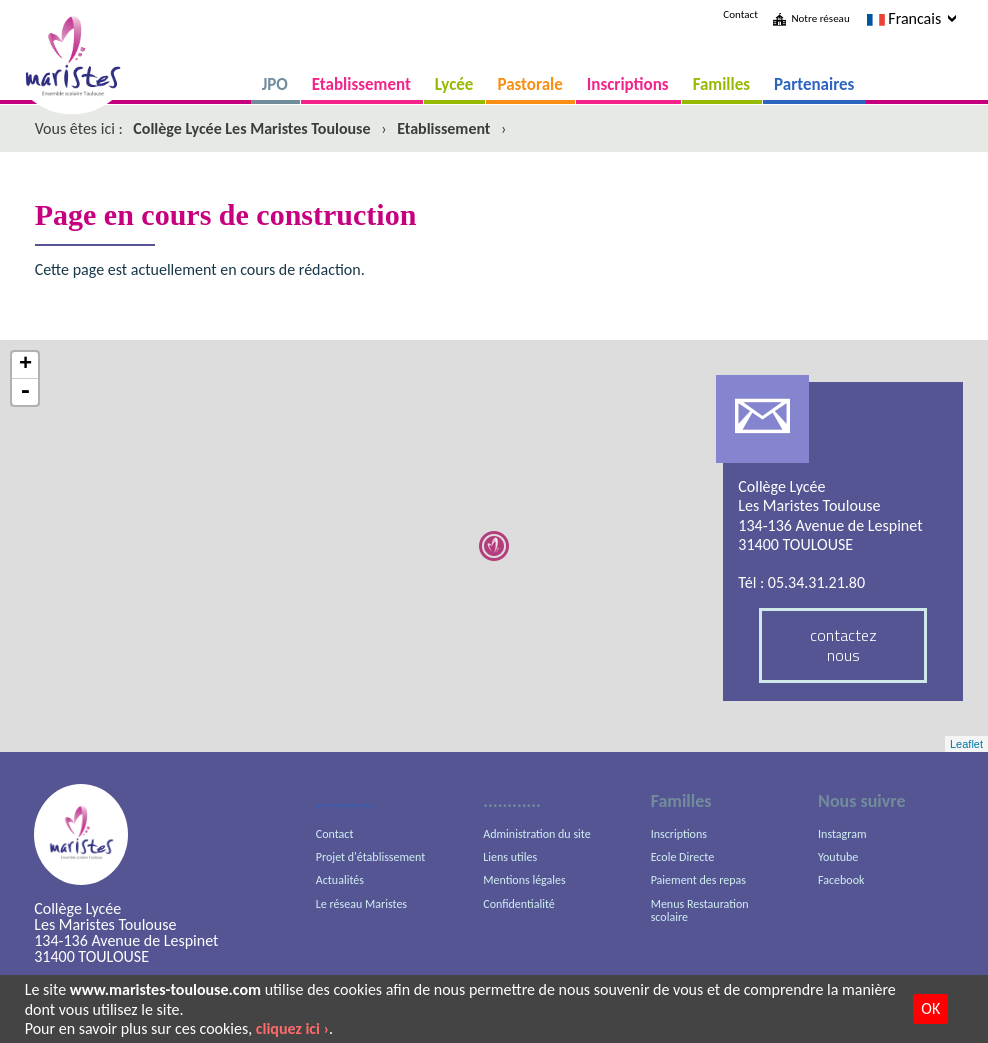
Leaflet (966, 744)
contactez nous (843, 644)
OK (930, 1008)
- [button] (25, 392)
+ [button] (25, 365)
